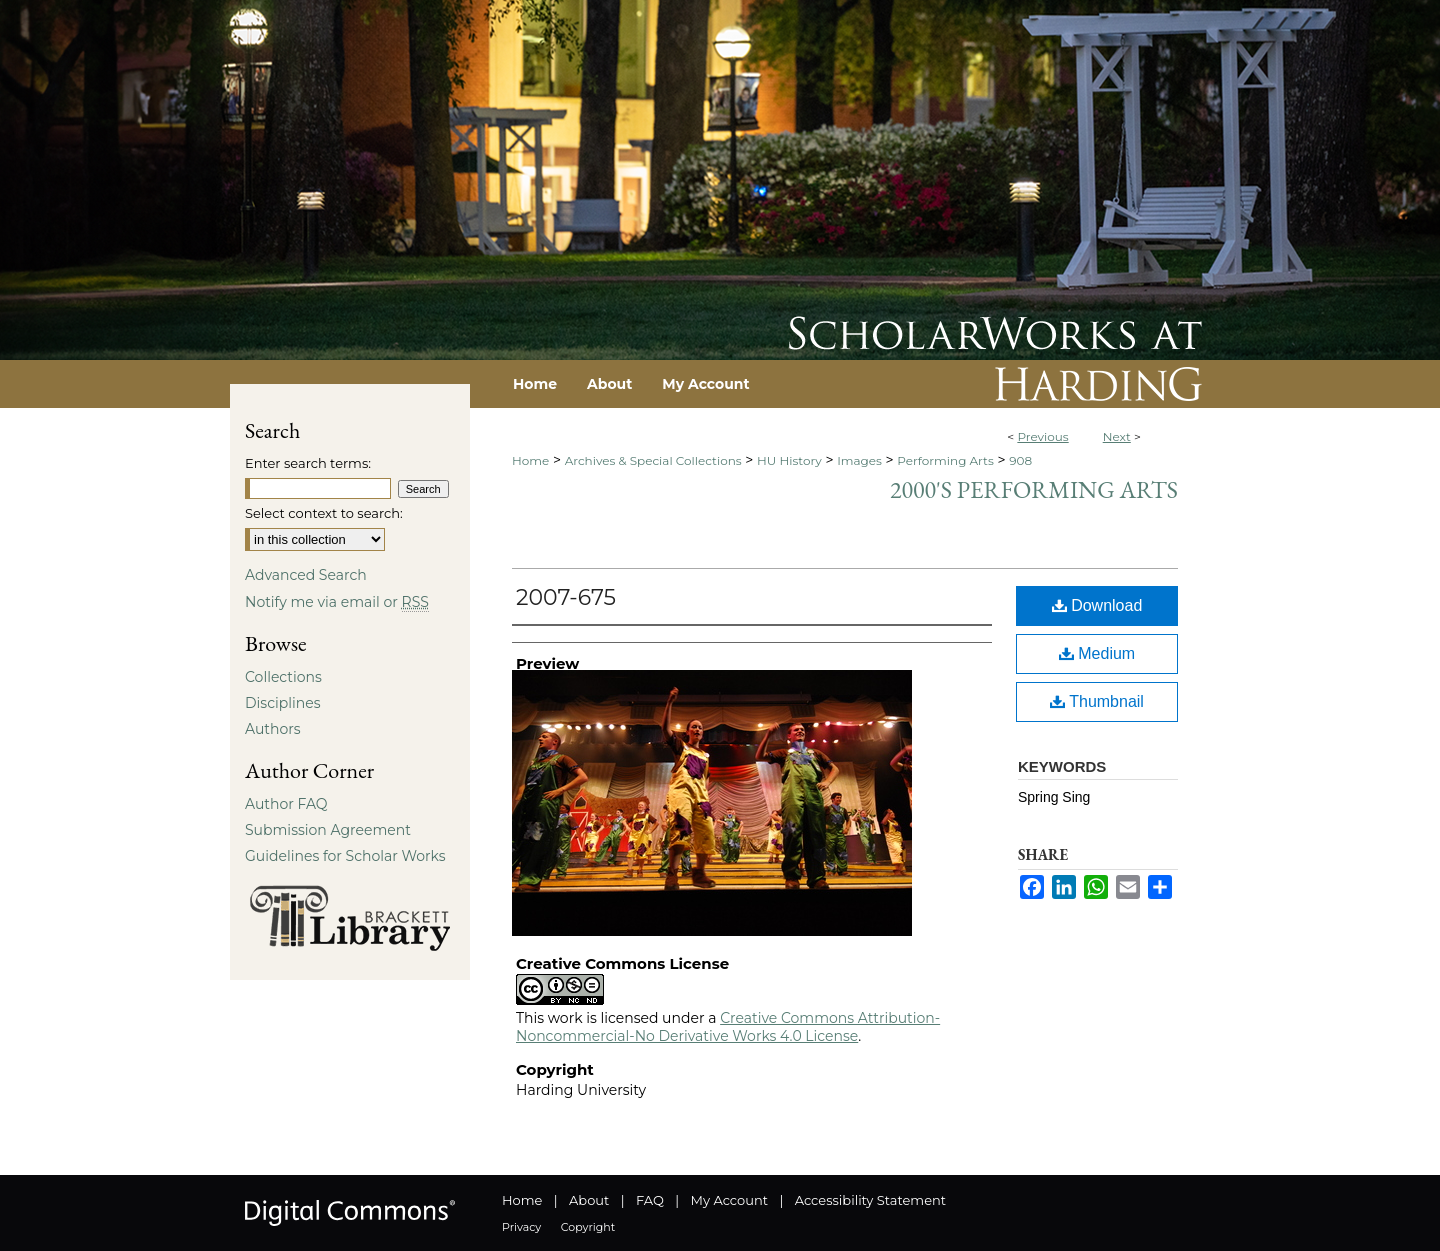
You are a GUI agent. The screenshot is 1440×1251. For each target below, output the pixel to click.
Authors (273, 729)
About (589, 1200)
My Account (729, 1200)
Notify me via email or (337, 602)
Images (859, 460)
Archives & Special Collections (653, 460)
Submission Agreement (328, 830)
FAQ (650, 1200)
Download (1097, 605)
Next (1117, 436)
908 (1020, 460)
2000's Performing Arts (1034, 489)
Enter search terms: (308, 463)
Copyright (588, 1227)
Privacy (521, 1227)
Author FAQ (286, 804)
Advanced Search (306, 575)
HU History (789, 460)
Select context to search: (324, 513)
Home (530, 460)
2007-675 (566, 597)
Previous (1042, 436)
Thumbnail (1097, 701)
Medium (1097, 653)
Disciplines (282, 703)
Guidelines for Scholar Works (345, 856)
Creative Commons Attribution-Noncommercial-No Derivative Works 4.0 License (728, 1027)
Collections (283, 677)
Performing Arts (945, 460)
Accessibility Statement (870, 1200)
